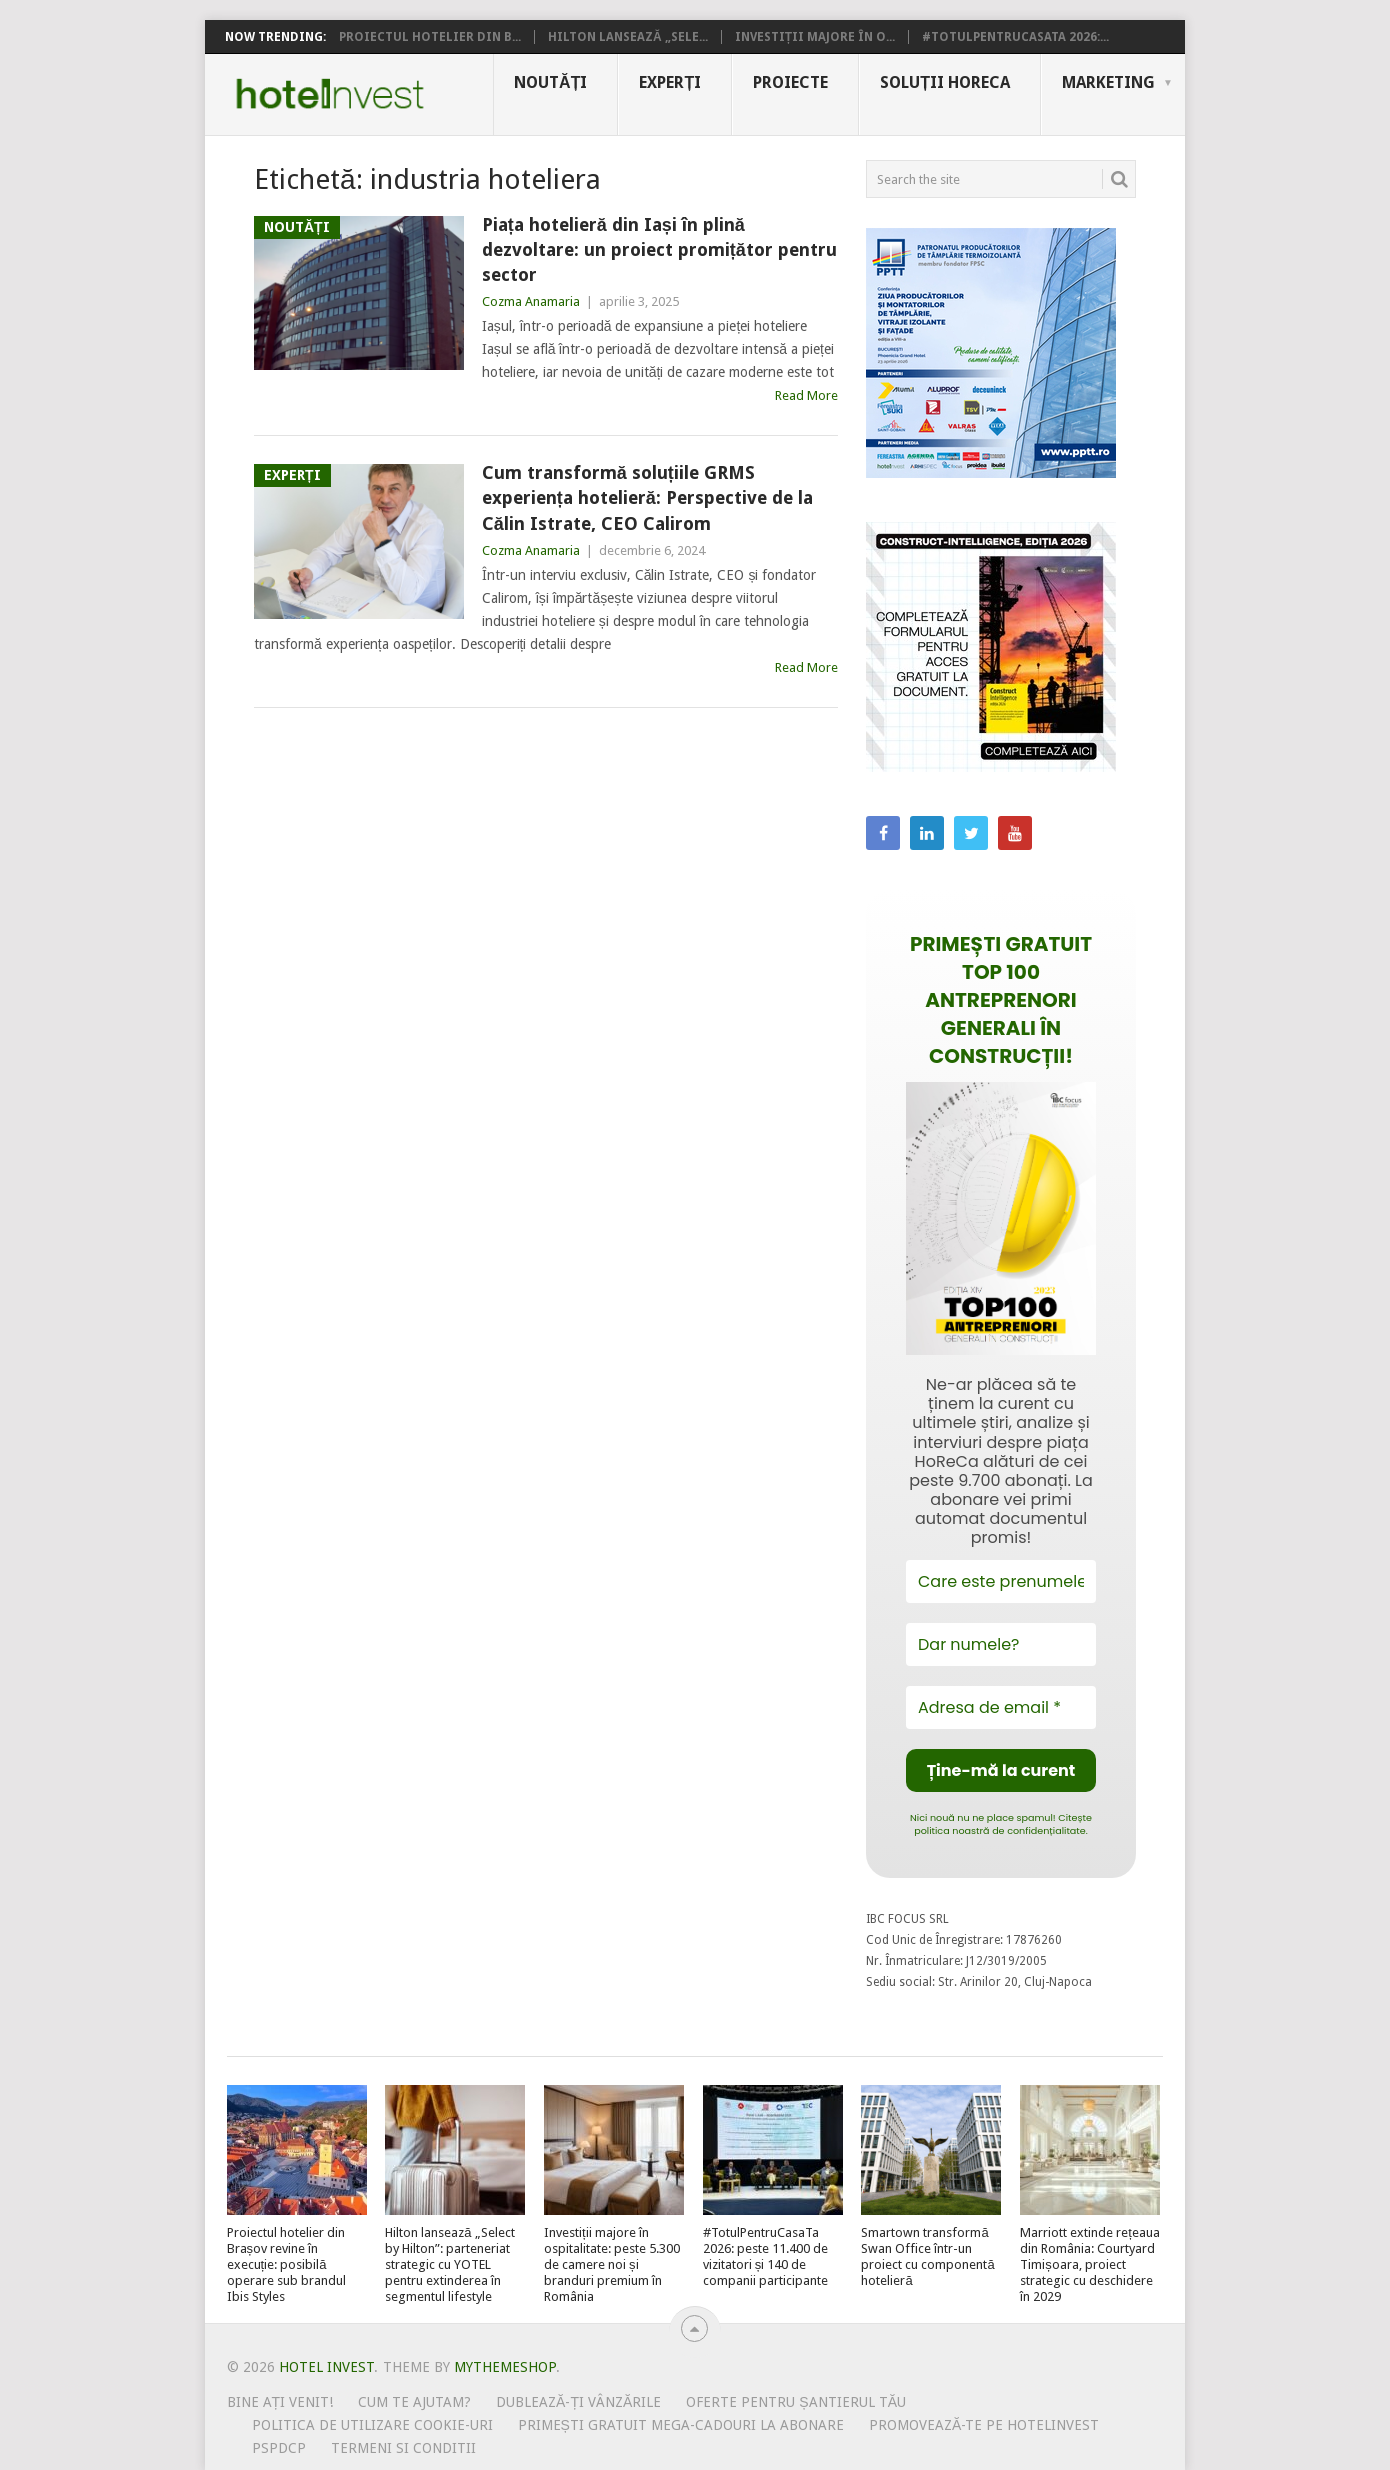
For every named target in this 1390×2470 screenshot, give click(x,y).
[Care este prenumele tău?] (1001, 1581)
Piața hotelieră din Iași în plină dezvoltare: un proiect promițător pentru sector (659, 249)
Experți (670, 82)
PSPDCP (279, 2448)
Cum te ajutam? (414, 2402)
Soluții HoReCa (945, 82)
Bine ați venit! (280, 2402)
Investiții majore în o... (815, 37)
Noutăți (550, 82)
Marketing (1108, 82)
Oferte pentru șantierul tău (796, 2402)
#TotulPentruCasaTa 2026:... (1015, 37)
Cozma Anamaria (531, 301)
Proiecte (790, 82)
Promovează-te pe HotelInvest (984, 2425)
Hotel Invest (330, 94)
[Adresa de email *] (1001, 1707)
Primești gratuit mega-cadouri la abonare (681, 2425)
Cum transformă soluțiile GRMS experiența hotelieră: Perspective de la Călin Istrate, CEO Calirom (647, 497)
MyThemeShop (505, 2367)
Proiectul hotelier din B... (430, 37)
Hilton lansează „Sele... (628, 37)
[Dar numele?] (1001, 1644)
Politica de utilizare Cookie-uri (372, 2425)
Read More (806, 395)
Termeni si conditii (403, 2448)
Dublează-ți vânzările (578, 2402)
